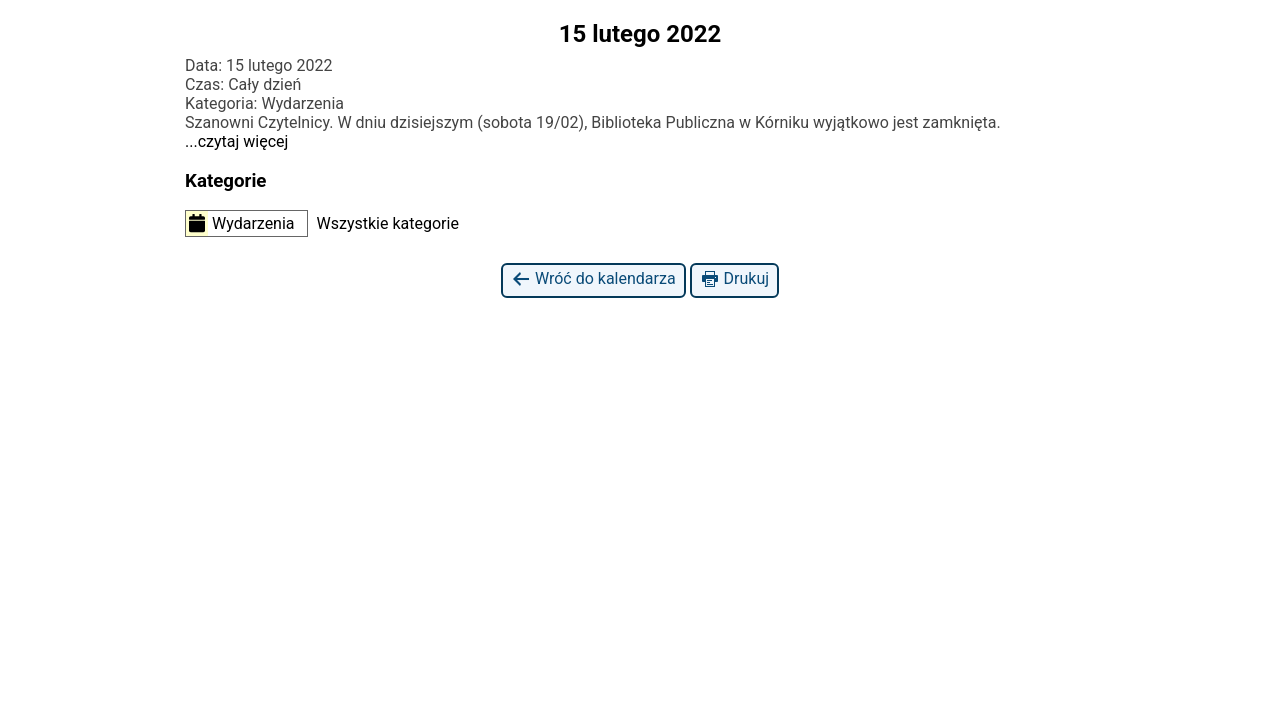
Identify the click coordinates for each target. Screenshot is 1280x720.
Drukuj (734, 279)
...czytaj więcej (236, 141)
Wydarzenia (240, 223)
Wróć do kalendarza (593, 279)
